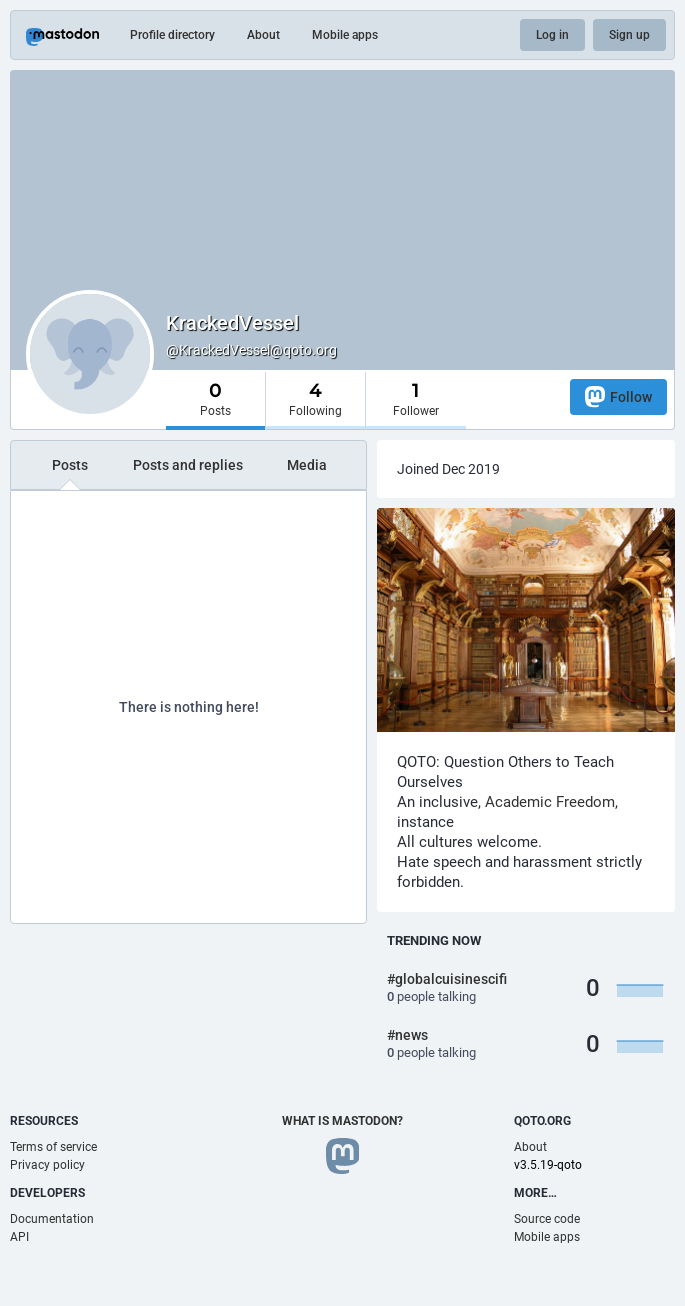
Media (307, 465)
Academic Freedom (550, 802)
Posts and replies (188, 465)
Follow (618, 396)
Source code (547, 1219)
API (19, 1237)
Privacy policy (47, 1165)
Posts (70, 465)
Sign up (629, 35)
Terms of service (53, 1147)
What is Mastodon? (342, 1121)
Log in (552, 35)
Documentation (52, 1219)
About (263, 35)
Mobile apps (345, 35)
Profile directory (172, 35)
